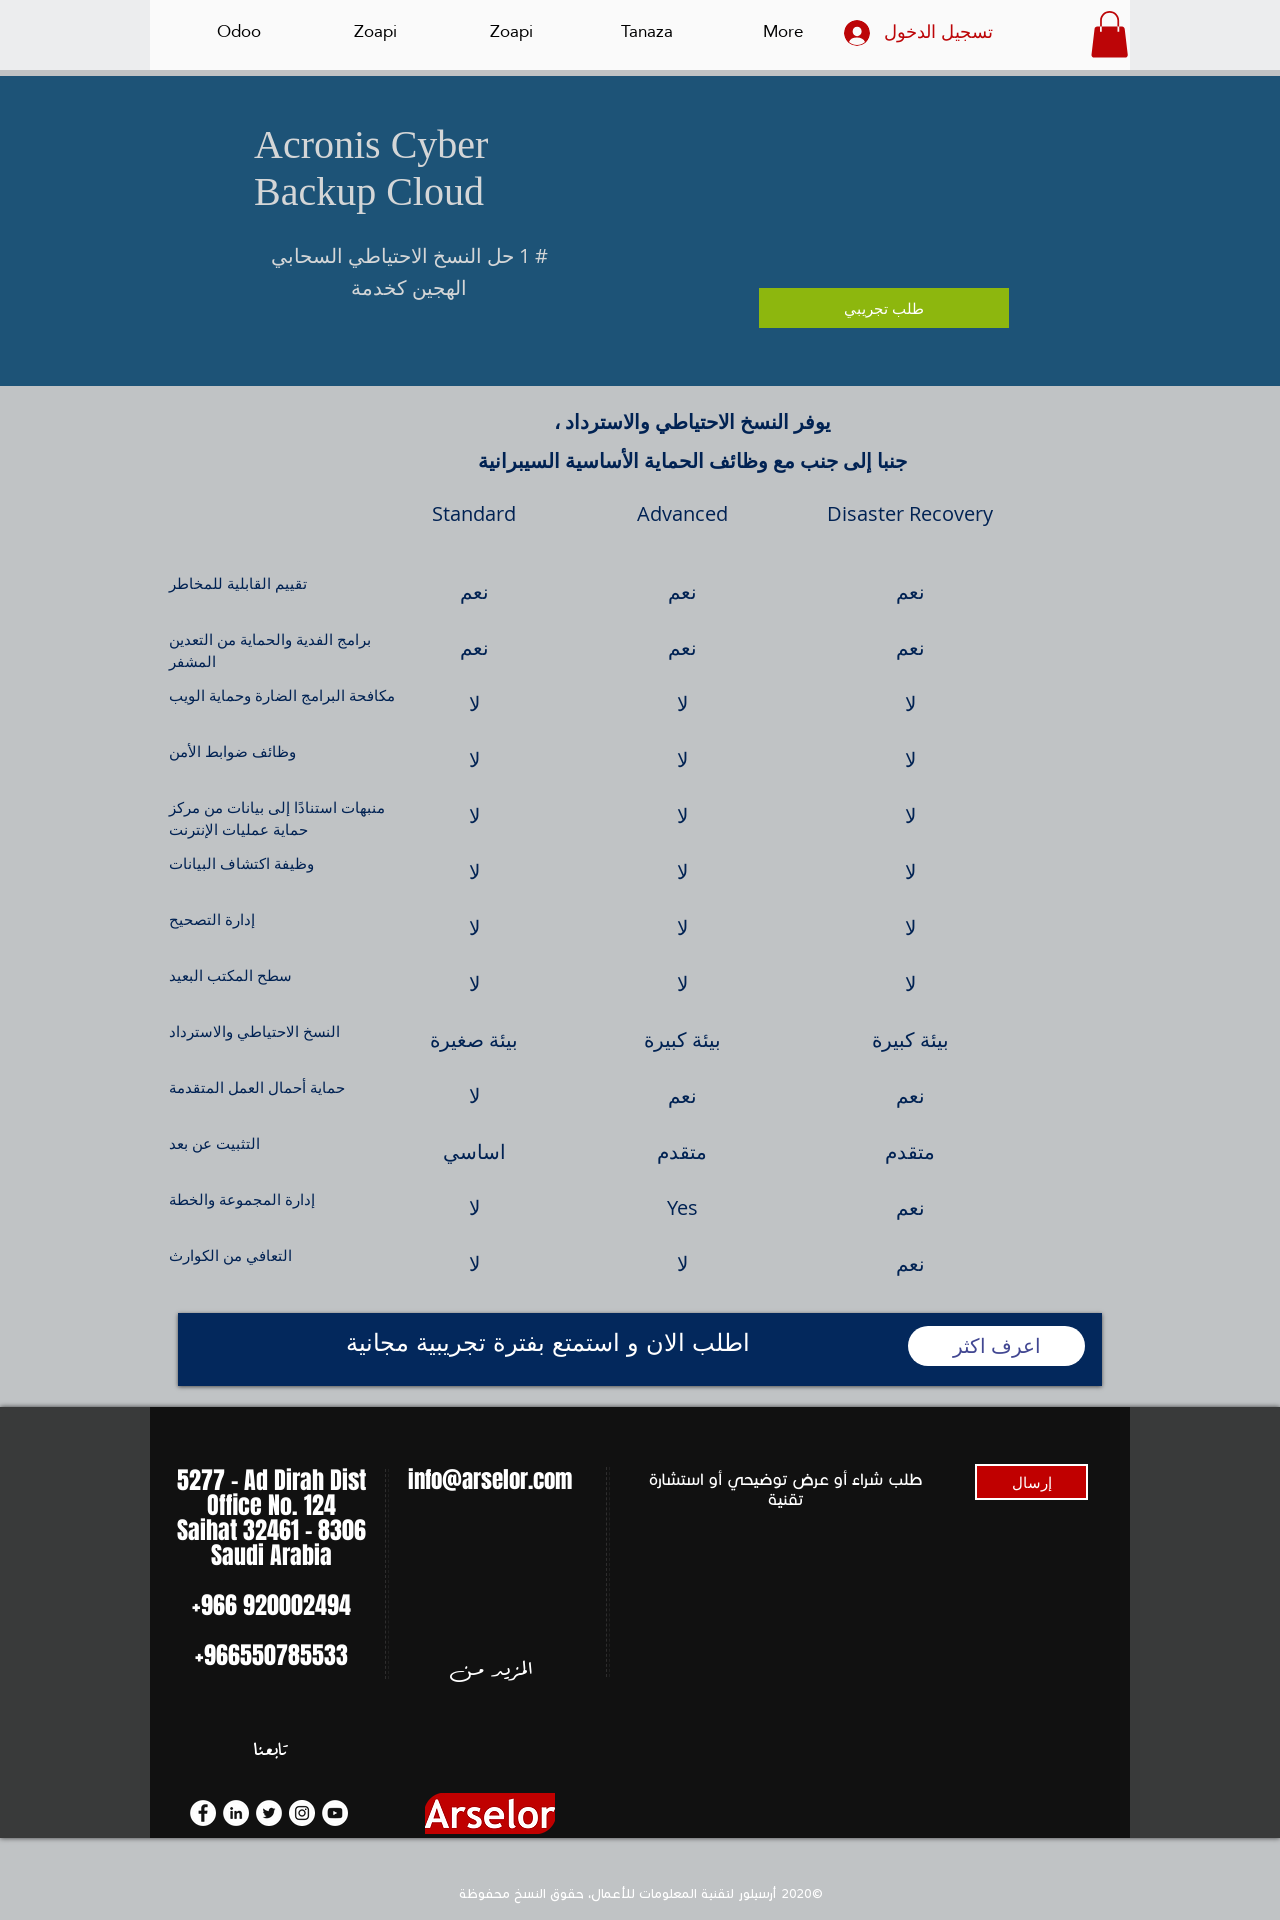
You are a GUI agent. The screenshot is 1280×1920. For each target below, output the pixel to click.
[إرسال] (1031, 1482)
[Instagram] (302, 1813)
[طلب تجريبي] (884, 308)
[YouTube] (335, 1813)
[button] (1109, 34)
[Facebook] (203, 1813)
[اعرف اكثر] (996, 1346)
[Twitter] (269, 1813)
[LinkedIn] (236, 1813)
